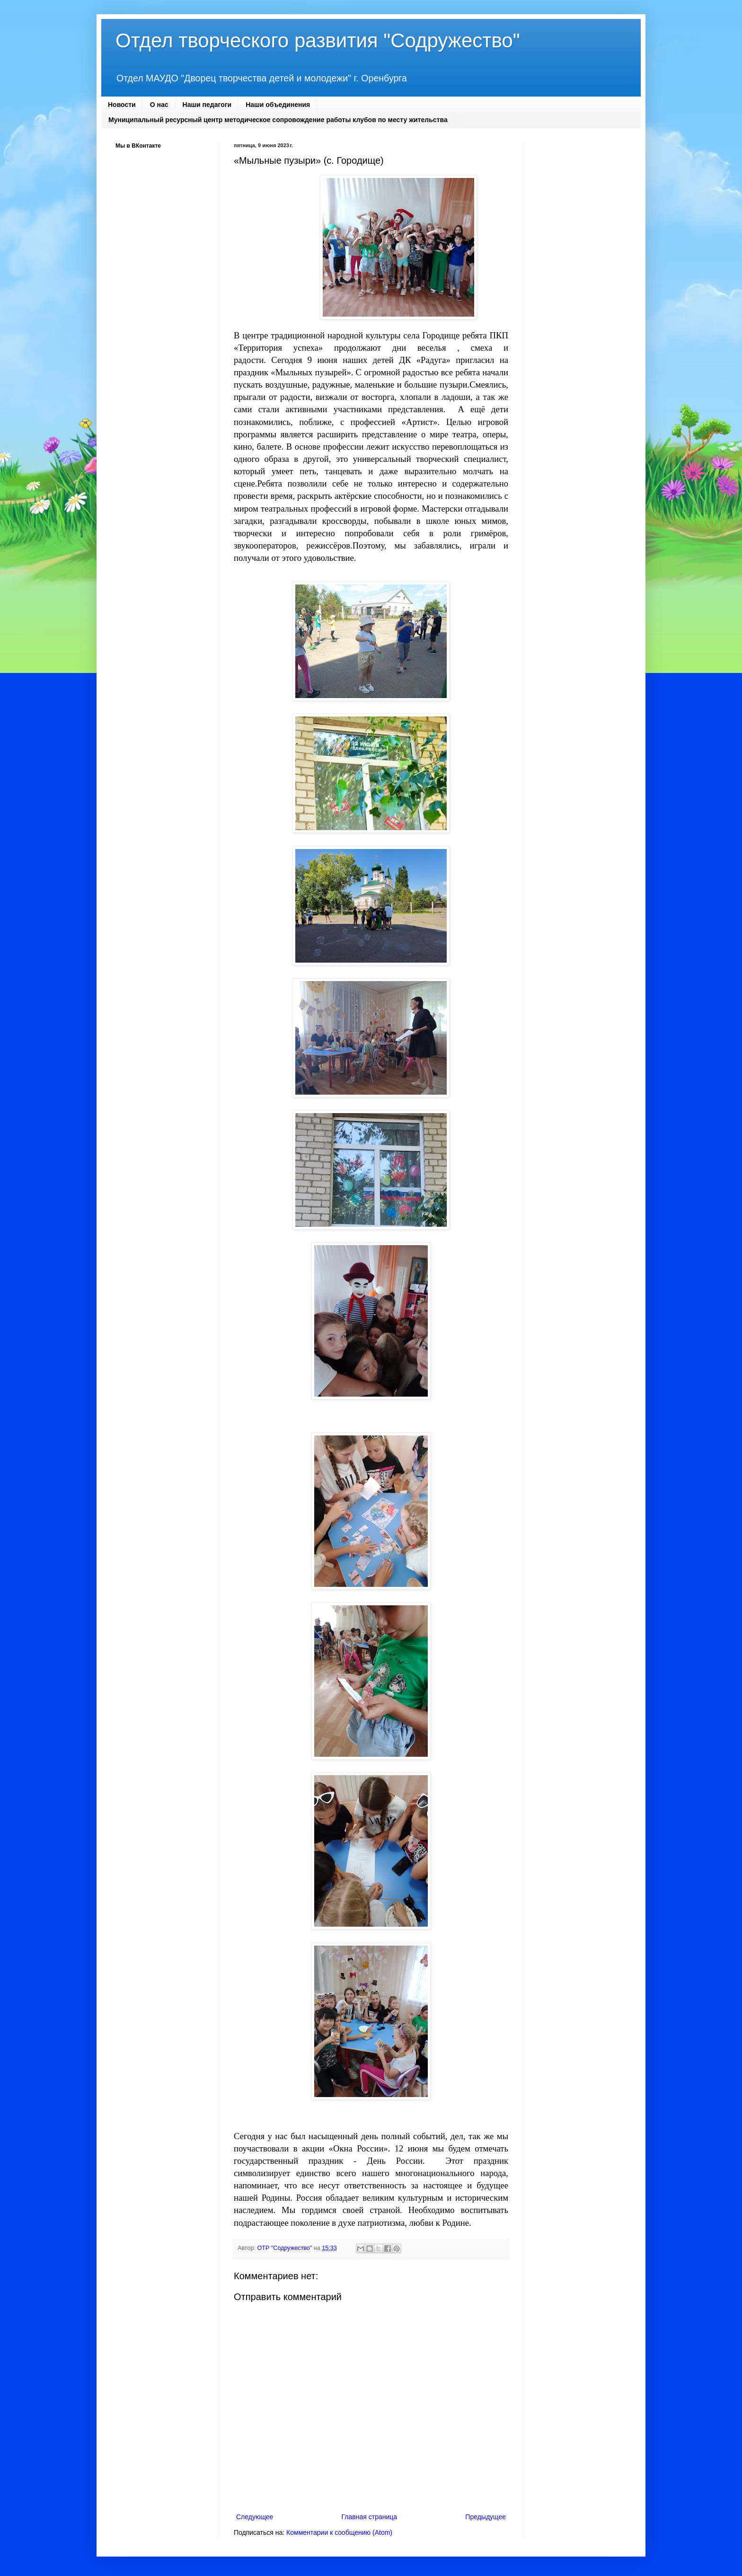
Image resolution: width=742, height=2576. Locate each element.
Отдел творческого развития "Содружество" (317, 40)
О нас (159, 104)
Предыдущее (485, 2517)
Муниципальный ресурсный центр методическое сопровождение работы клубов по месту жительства (278, 120)
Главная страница (370, 2517)
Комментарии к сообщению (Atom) (339, 2532)
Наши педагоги (207, 104)
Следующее (254, 2517)
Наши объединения (278, 104)
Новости (122, 104)
